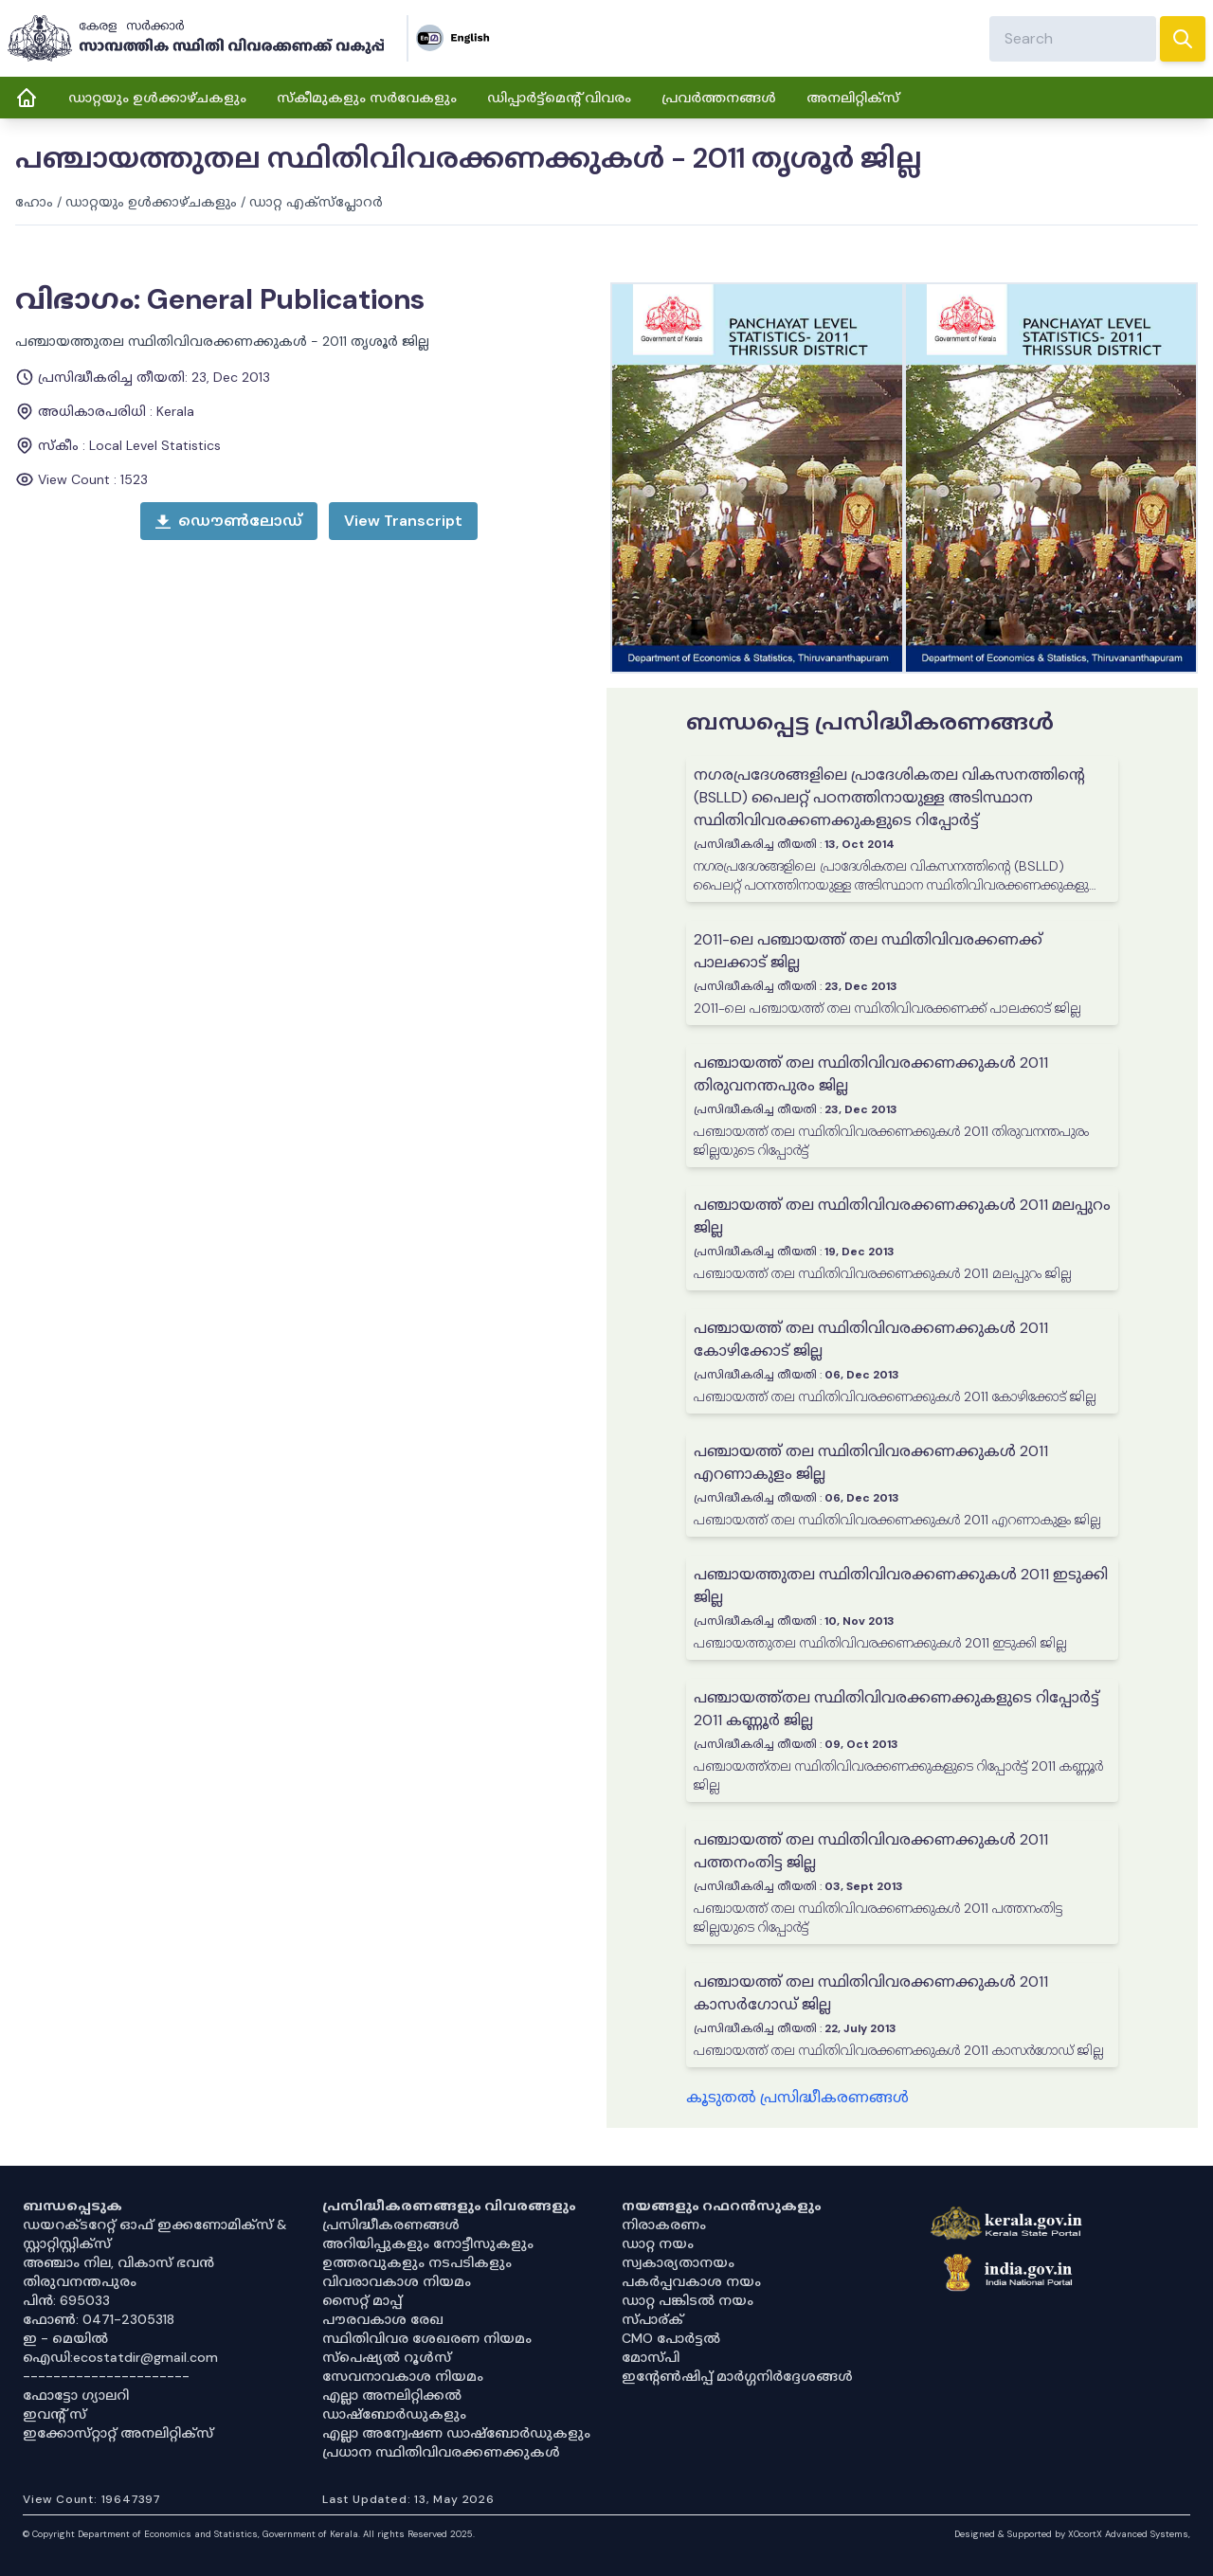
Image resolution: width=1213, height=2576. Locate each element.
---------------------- (106, 2376)
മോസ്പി (650, 2357)
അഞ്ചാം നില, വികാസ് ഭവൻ (118, 2262)
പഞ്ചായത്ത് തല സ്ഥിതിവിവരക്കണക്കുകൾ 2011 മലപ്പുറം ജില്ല (902, 1216)
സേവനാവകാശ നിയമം (402, 2376)
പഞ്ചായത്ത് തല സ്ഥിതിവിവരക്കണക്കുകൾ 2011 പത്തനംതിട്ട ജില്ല (871, 1850)
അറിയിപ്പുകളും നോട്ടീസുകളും (428, 2243)
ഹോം (34, 201)
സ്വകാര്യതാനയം (678, 2262)
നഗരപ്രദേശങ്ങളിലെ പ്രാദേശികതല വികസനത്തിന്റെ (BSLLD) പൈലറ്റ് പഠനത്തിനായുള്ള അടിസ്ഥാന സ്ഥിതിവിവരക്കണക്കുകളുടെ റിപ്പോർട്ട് (889, 797)
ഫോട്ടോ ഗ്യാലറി (76, 2395)
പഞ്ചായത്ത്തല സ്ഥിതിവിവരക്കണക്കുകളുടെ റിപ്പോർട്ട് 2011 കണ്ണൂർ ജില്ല (896, 1708)
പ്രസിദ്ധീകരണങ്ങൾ (391, 2224)
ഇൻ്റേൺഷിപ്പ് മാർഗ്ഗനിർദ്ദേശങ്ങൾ (737, 2376)
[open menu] (403, 521)
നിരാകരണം (664, 2224)
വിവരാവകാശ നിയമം (396, 2281)
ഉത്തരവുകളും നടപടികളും (417, 2262)
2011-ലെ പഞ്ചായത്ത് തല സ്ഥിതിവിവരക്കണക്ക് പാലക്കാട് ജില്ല (868, 950)
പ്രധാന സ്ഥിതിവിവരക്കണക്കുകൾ (441, 2451)
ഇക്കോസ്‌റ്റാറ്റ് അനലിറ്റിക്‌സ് (118, 2432)
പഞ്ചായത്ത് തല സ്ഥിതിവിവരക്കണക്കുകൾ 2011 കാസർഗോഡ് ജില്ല (871, 1993)
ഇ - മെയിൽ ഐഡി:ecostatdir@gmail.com (120, 2348)
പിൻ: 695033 (66, 2300)
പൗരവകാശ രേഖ (383, 2319)
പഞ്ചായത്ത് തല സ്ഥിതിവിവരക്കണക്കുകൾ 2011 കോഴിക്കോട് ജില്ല (871, 1339)
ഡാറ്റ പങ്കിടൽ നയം (687, 2300)
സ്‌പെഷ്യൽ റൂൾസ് (386, 2357)
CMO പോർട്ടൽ (671, 2338)
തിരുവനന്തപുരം (79, 2281)
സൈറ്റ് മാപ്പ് (362, 2300)
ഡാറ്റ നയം (658, 2243)
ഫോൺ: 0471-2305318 (98, 2319)
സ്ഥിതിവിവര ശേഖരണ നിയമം (427, 2338)
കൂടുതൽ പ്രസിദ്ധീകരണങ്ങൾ (797, 2097)
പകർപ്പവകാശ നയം (691, 2281)
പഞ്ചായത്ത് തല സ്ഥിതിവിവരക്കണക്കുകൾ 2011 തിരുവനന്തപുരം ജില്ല (871, 1074)
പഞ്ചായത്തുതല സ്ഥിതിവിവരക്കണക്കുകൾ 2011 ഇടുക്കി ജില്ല (901, 1585)
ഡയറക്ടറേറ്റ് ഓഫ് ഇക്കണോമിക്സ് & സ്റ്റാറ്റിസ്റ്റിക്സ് (155, 2234)
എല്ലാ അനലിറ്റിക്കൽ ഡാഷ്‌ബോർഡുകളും (394, 2405)
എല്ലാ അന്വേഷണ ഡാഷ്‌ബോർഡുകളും (456, 2432)
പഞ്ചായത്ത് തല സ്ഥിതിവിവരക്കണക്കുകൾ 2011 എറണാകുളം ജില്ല (871, 1462)
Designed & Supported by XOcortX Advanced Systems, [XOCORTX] (1072, 2534)
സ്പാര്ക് (652, 2319)
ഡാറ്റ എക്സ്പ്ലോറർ (316, 201)
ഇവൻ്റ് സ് (54, 2414)
